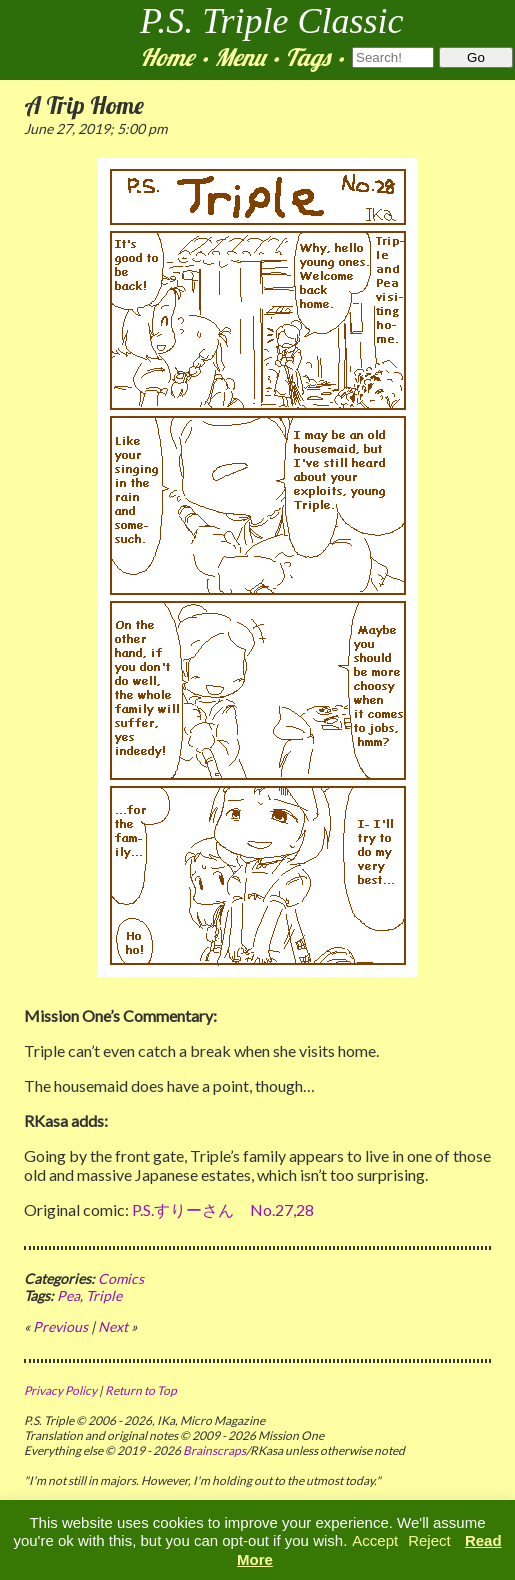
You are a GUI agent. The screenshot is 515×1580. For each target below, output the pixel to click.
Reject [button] (429, 1540)
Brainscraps (214, 1450)
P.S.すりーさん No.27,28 (223, 1209)
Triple (104, 1295)
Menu (239, 57)
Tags (307, 57)
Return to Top (141, 1390)
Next (113, 1326)
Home (167, 57)
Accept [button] (375, 1540)
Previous (60, 1326)
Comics (121, 1278)
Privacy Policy (60, 1390)
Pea (68, 1295)
